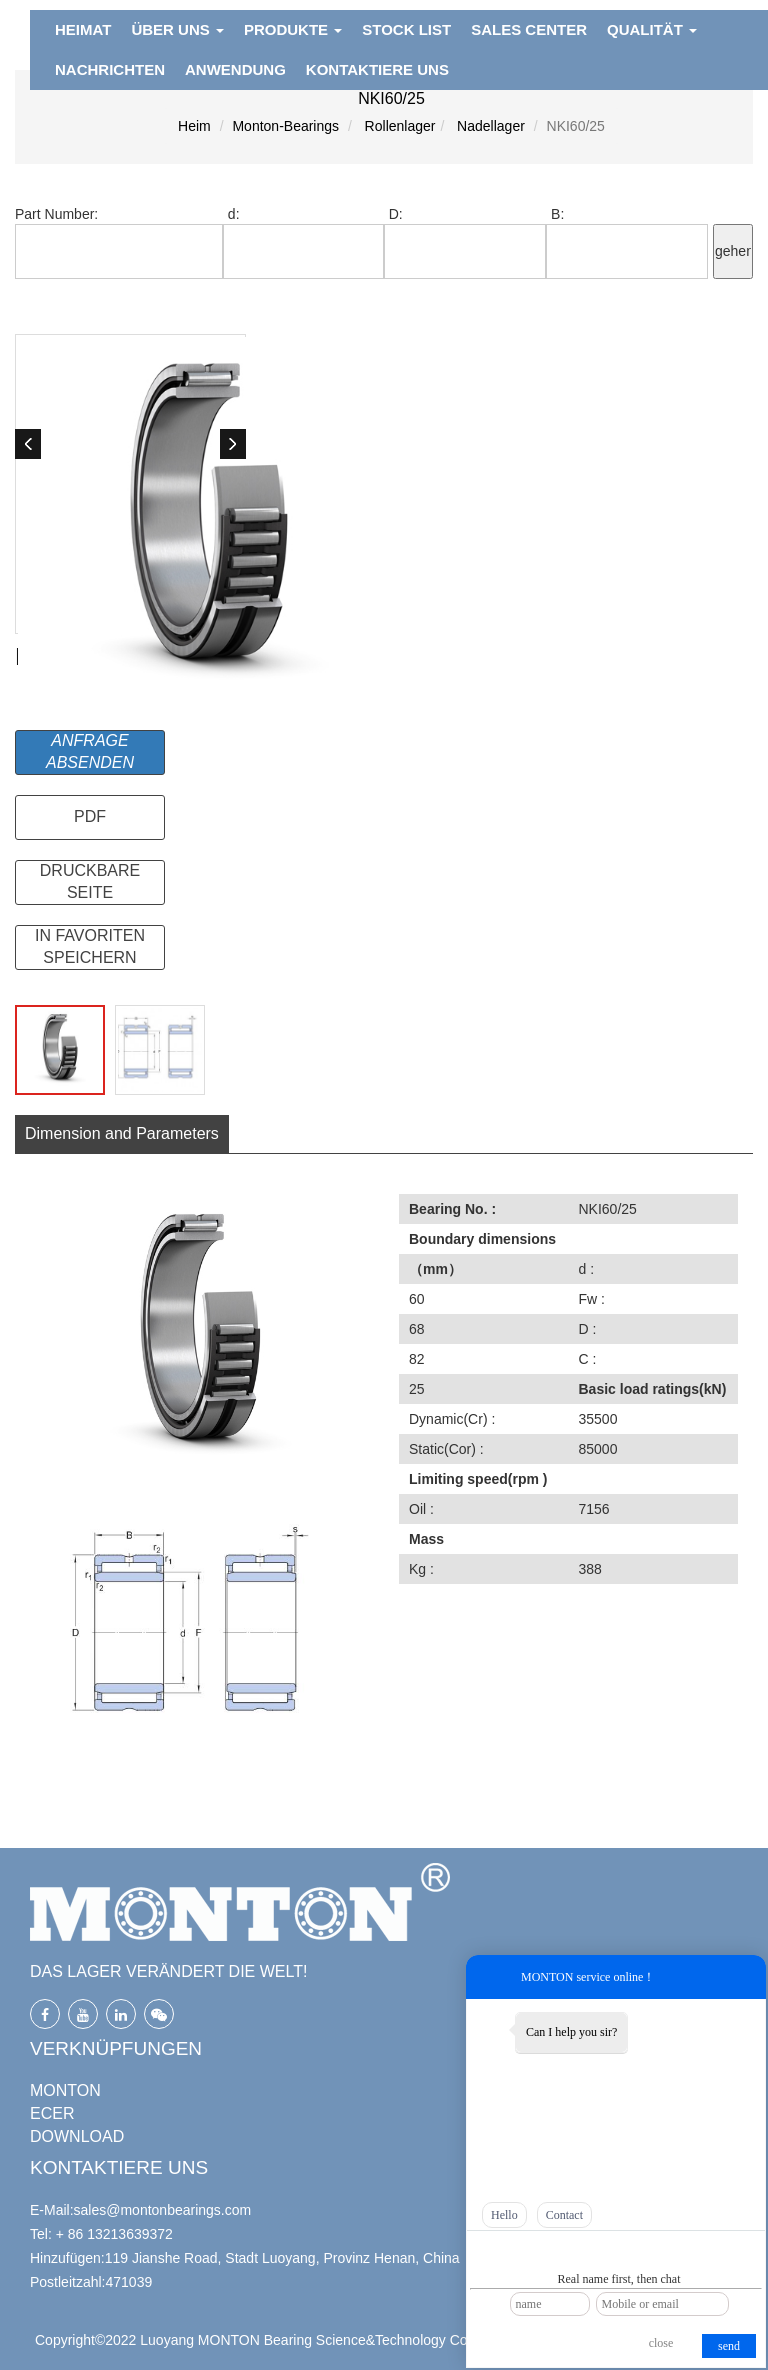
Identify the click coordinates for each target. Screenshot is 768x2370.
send (729, 2346)
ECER (52, 2113)
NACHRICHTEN (110, 69)
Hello (504, 2215)
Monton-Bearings (285, 126)
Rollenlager (398, 126)
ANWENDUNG (235, 69)
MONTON (65, 2090)
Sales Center (529, 29)
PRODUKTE (293, 29)
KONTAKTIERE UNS (377, 69)
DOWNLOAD (77, 2136)
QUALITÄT (652, 29)
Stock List (406, 29)
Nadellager (489, 126)
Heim (194, 126)
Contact (564, 2215)
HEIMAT (83, 29)
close (661, 2343)
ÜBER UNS (177, 29)
